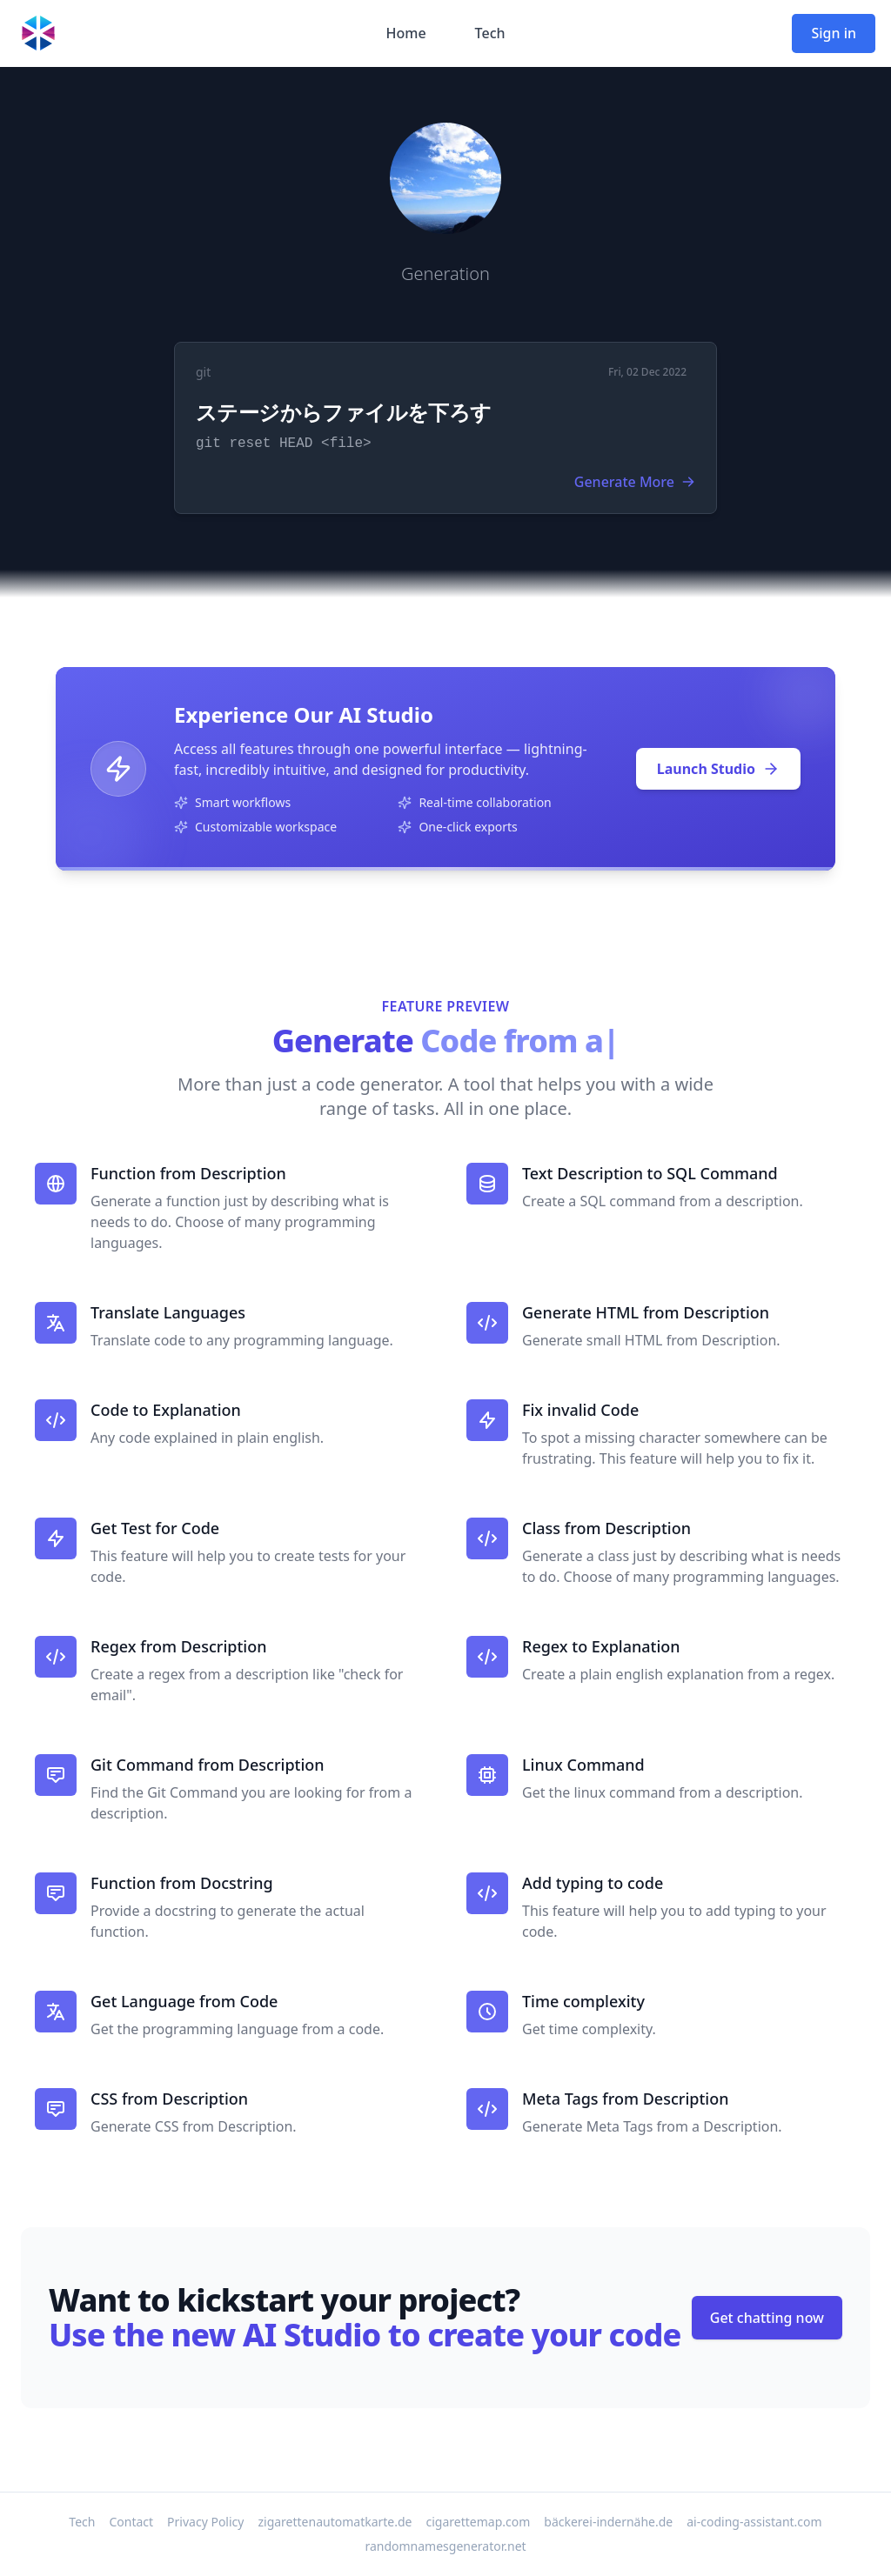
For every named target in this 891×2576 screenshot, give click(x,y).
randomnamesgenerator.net (445, 2546)
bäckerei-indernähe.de (608, 2521)
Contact (131, 2521)
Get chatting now (767, 2317)
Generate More (634, 481)
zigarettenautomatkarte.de (335, 2521)
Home (405, 33)
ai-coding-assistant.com (754, 2521)
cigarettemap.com (478, 2521)
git (203, 372)
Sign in (833, 33)
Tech (490, 33)
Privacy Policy (205, 2521)
